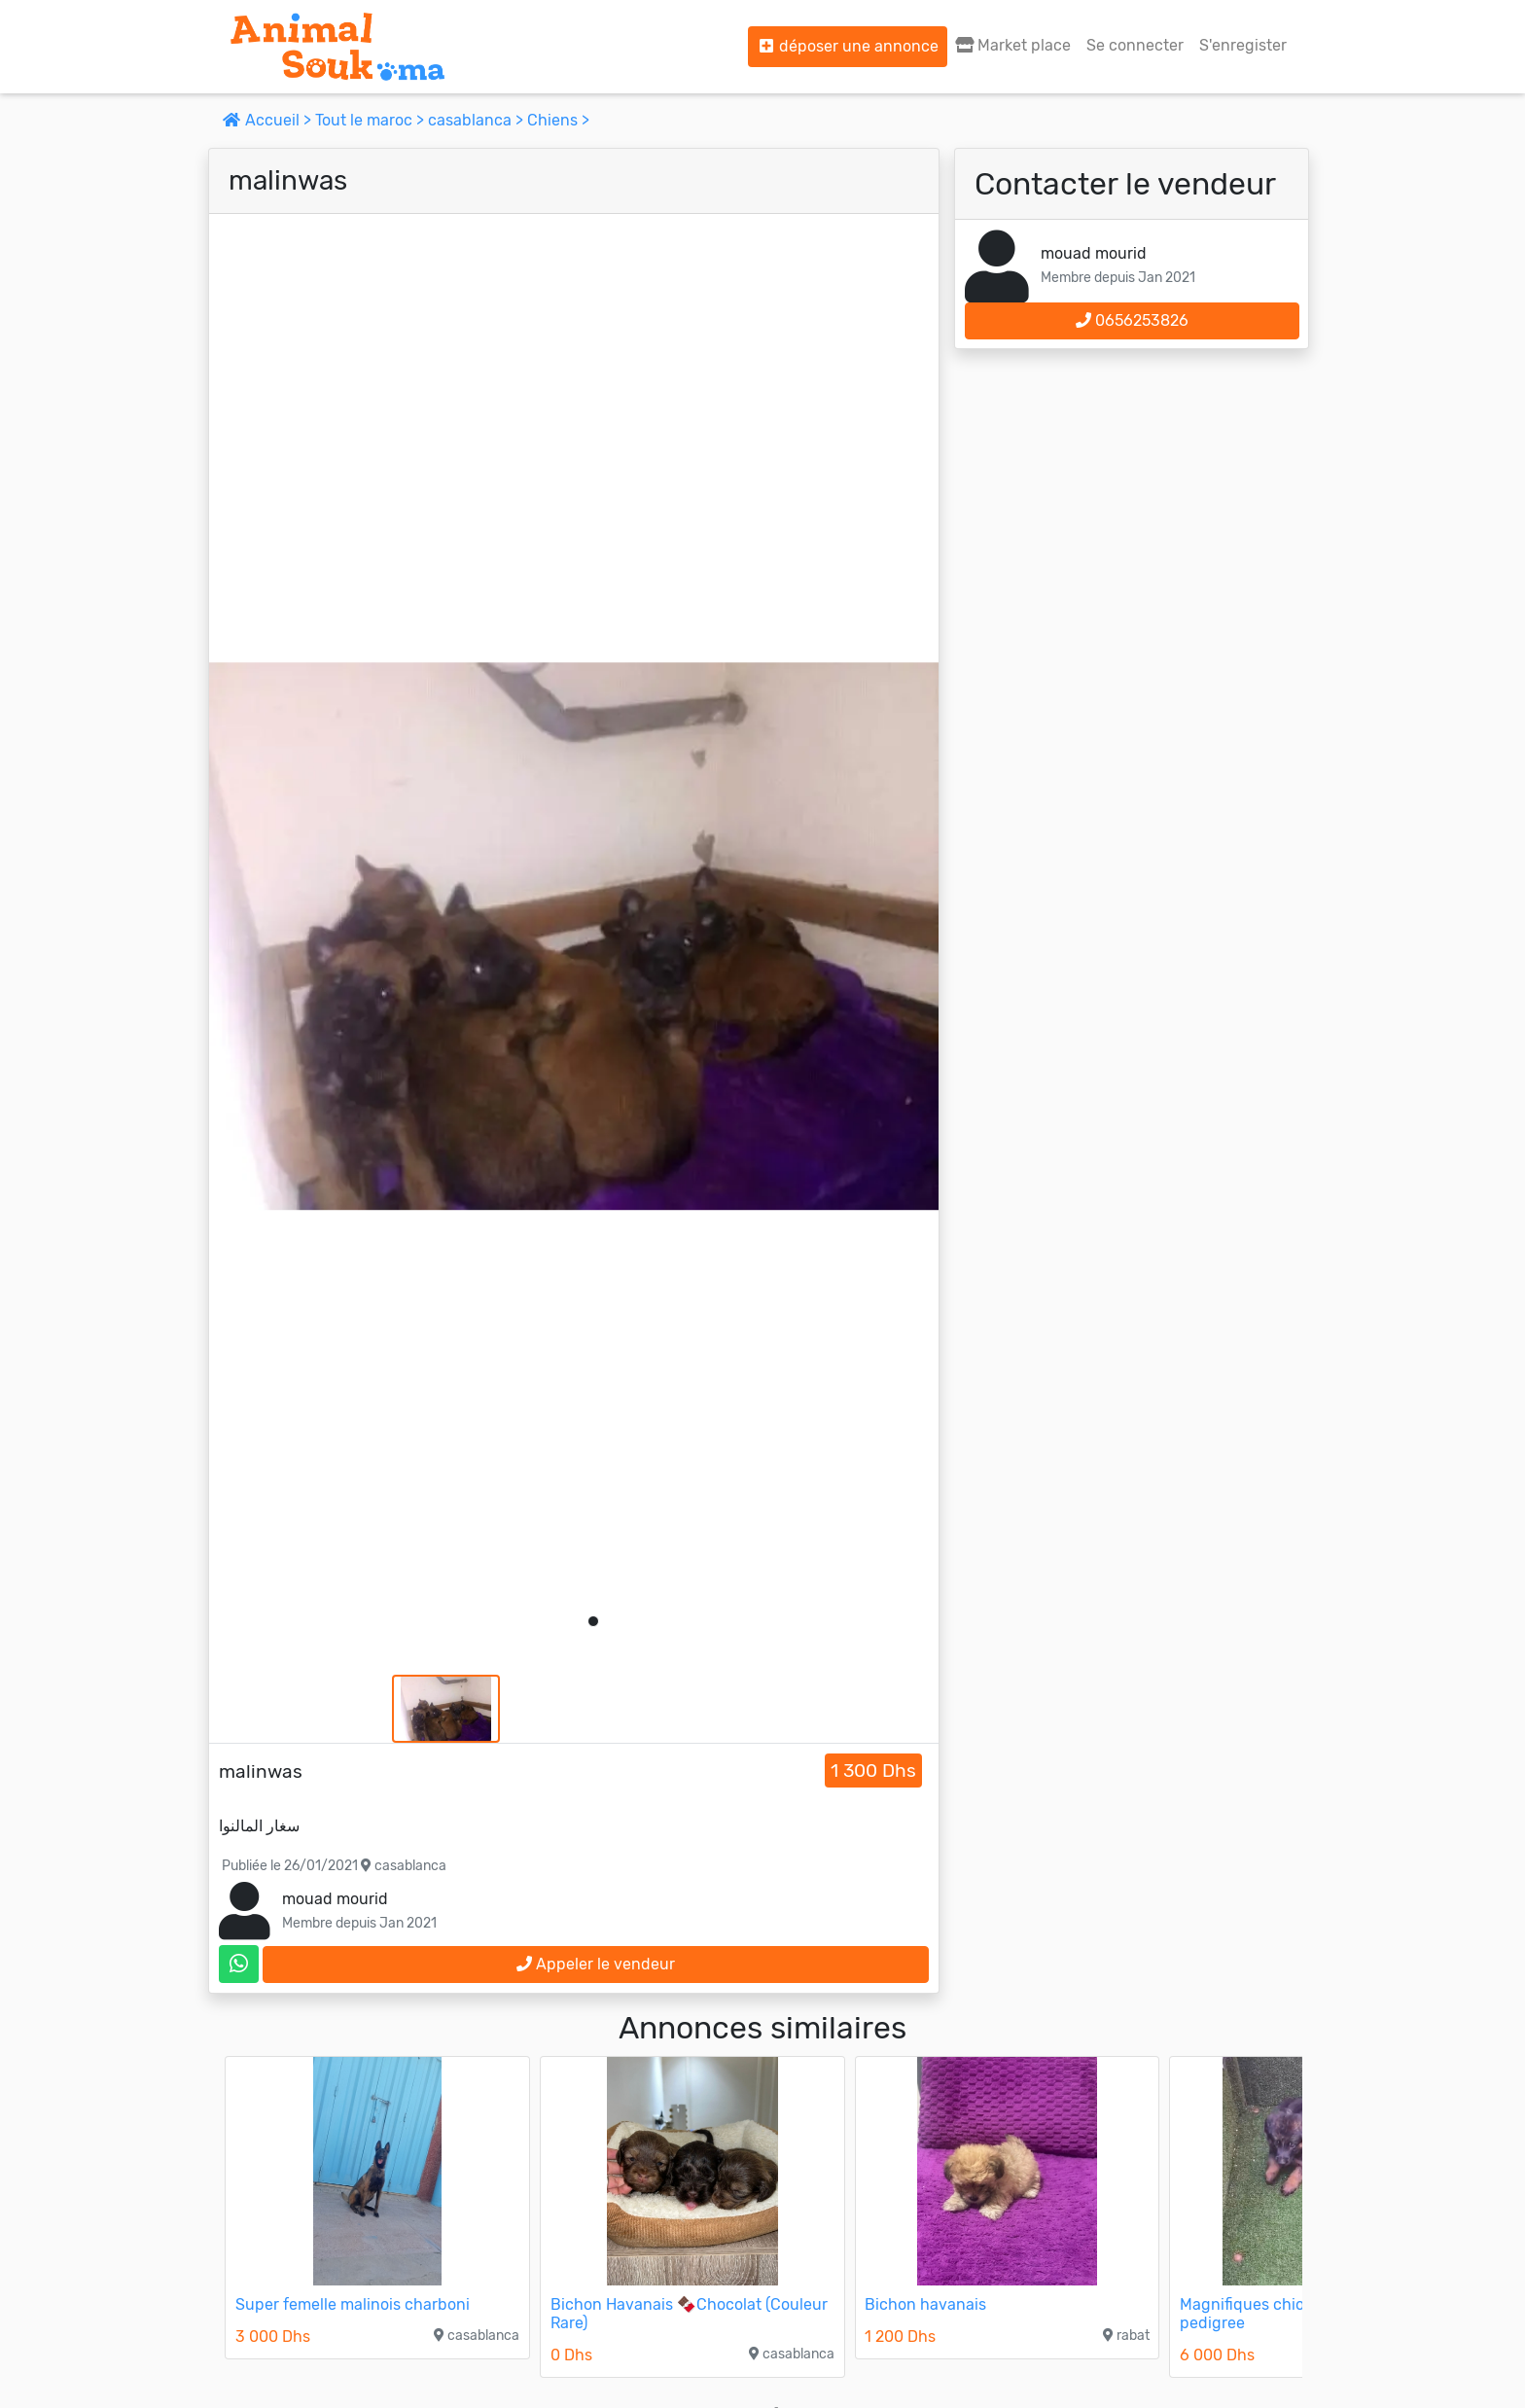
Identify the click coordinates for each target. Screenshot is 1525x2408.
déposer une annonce (848, 46)
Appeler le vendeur (595, 1964)
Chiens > (558, 120)
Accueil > (269, 120)
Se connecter (1135, 45)
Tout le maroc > (371, 120)
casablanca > (477, 120)
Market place (1013, 45)
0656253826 (1132, 320)
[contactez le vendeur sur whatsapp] (239, 1964)
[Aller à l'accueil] (337, 47)
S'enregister (1243, 45)
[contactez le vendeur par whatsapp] (239, 1964)
